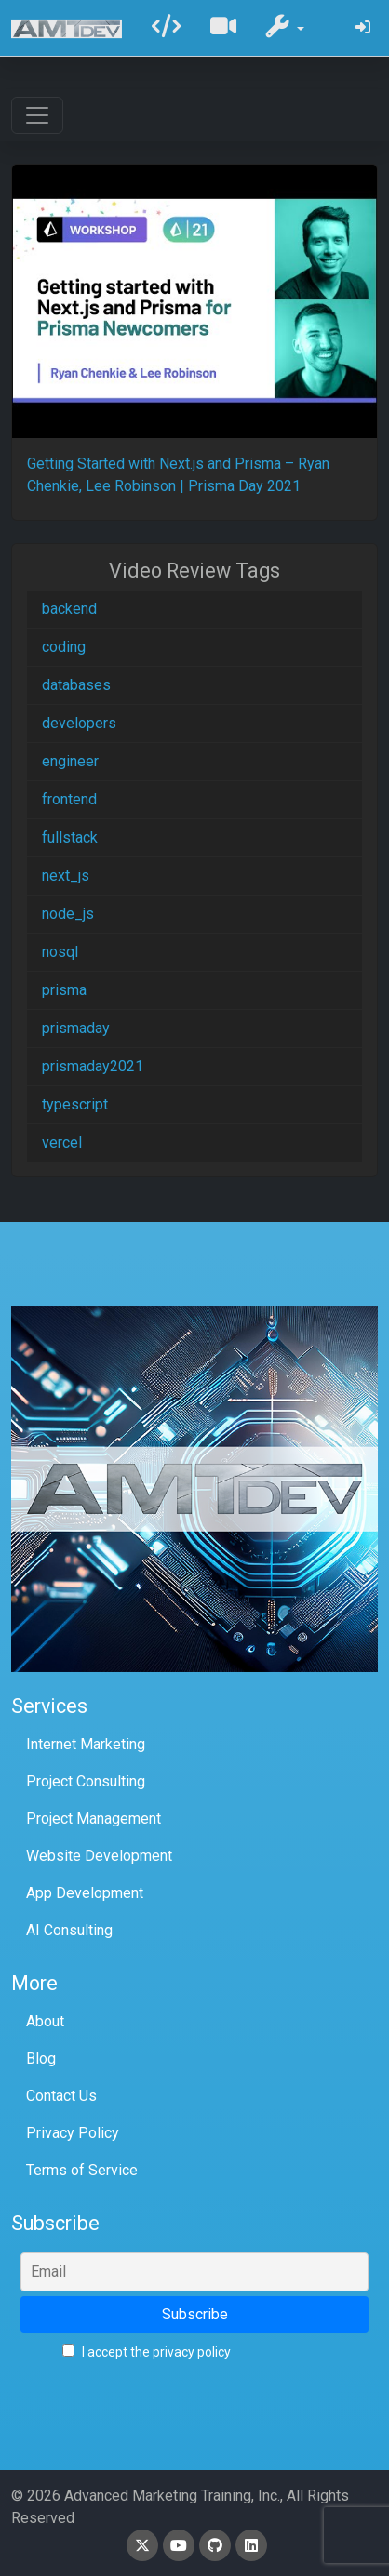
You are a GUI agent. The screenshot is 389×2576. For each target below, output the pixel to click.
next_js (65, 875)
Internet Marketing (85, 1744)
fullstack (70, 837)
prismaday (76, 1028)
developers (79, 723)
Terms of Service (82, 2170)
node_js (68, 914)
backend (69, 608)
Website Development (99, 1856)
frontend (69, 799)
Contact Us (61, 2096)
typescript (75, 1104)
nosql (60, 952)
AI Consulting (69, 1930)
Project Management (93, 1818)
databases (76, 685)
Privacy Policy (72, 2133)
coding (64, 647)
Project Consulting (85, 1781)
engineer (70, 761)
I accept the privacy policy (146, 2351)
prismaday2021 (92, 1066)
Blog (41, 2058)
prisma (64, 990)
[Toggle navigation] (37, 115)
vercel (62, 1142)
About (45, 2021)
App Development (84, 1893)
